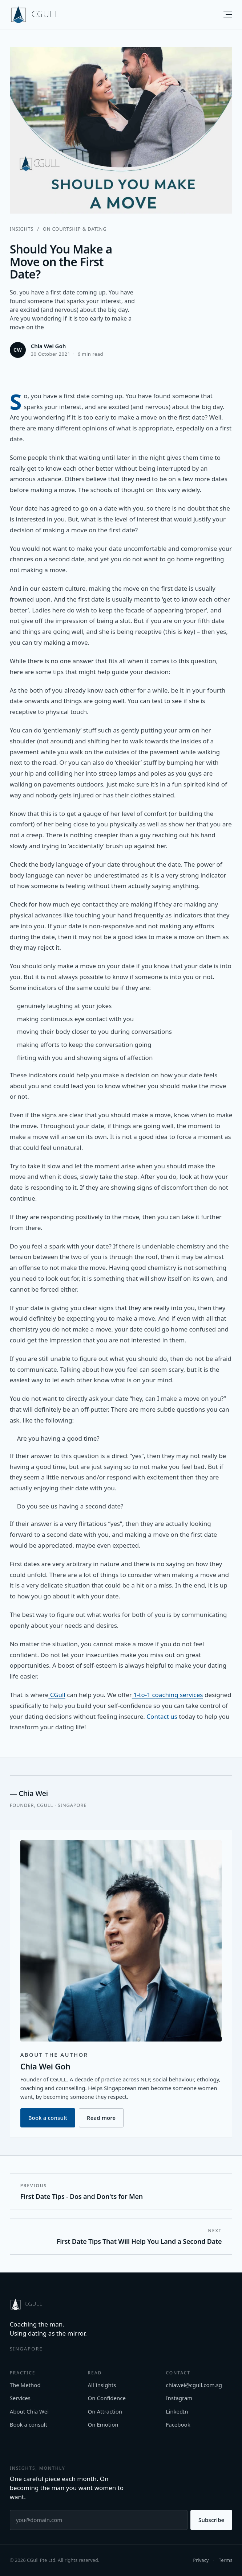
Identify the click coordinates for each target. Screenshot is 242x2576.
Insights (22, 229)
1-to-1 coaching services (167, 1694)
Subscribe (211, 2519)
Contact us (161, 1716)
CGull (56, 1694)
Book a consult (47, 2119)
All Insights (102, 2385)
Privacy (201, 2560)
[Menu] (224, 14)
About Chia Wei (29, 2411)
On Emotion (103, 2424)
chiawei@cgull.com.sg (194, 2385)
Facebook (178, 2424)
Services (20, 2398)
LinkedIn (177, 2411)
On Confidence (107, 2398)
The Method (25, 2385)
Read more (101, 2119)
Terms (225, 2560)
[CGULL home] (35, 14)
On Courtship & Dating (75, 229)
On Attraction (105, 2411)
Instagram (179, 2398)
